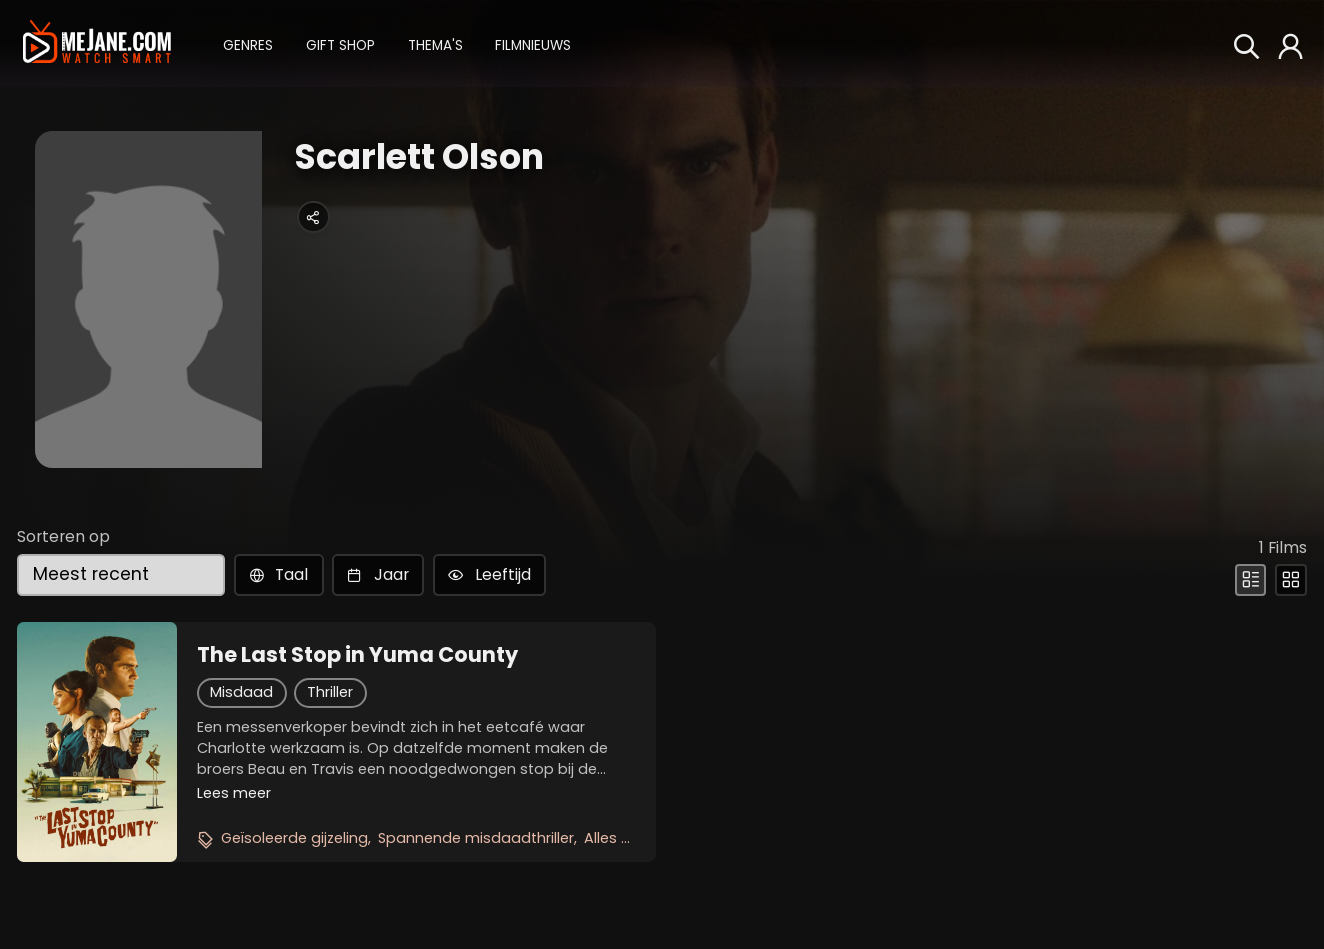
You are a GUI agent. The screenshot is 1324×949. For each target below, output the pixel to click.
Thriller (330, 692)
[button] (248, 43)
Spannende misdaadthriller (476, 838)
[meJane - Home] (96, 43)
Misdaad (241, 692)
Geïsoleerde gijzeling (294, 838)
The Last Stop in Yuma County (357, 655)
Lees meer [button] (234, 793)
